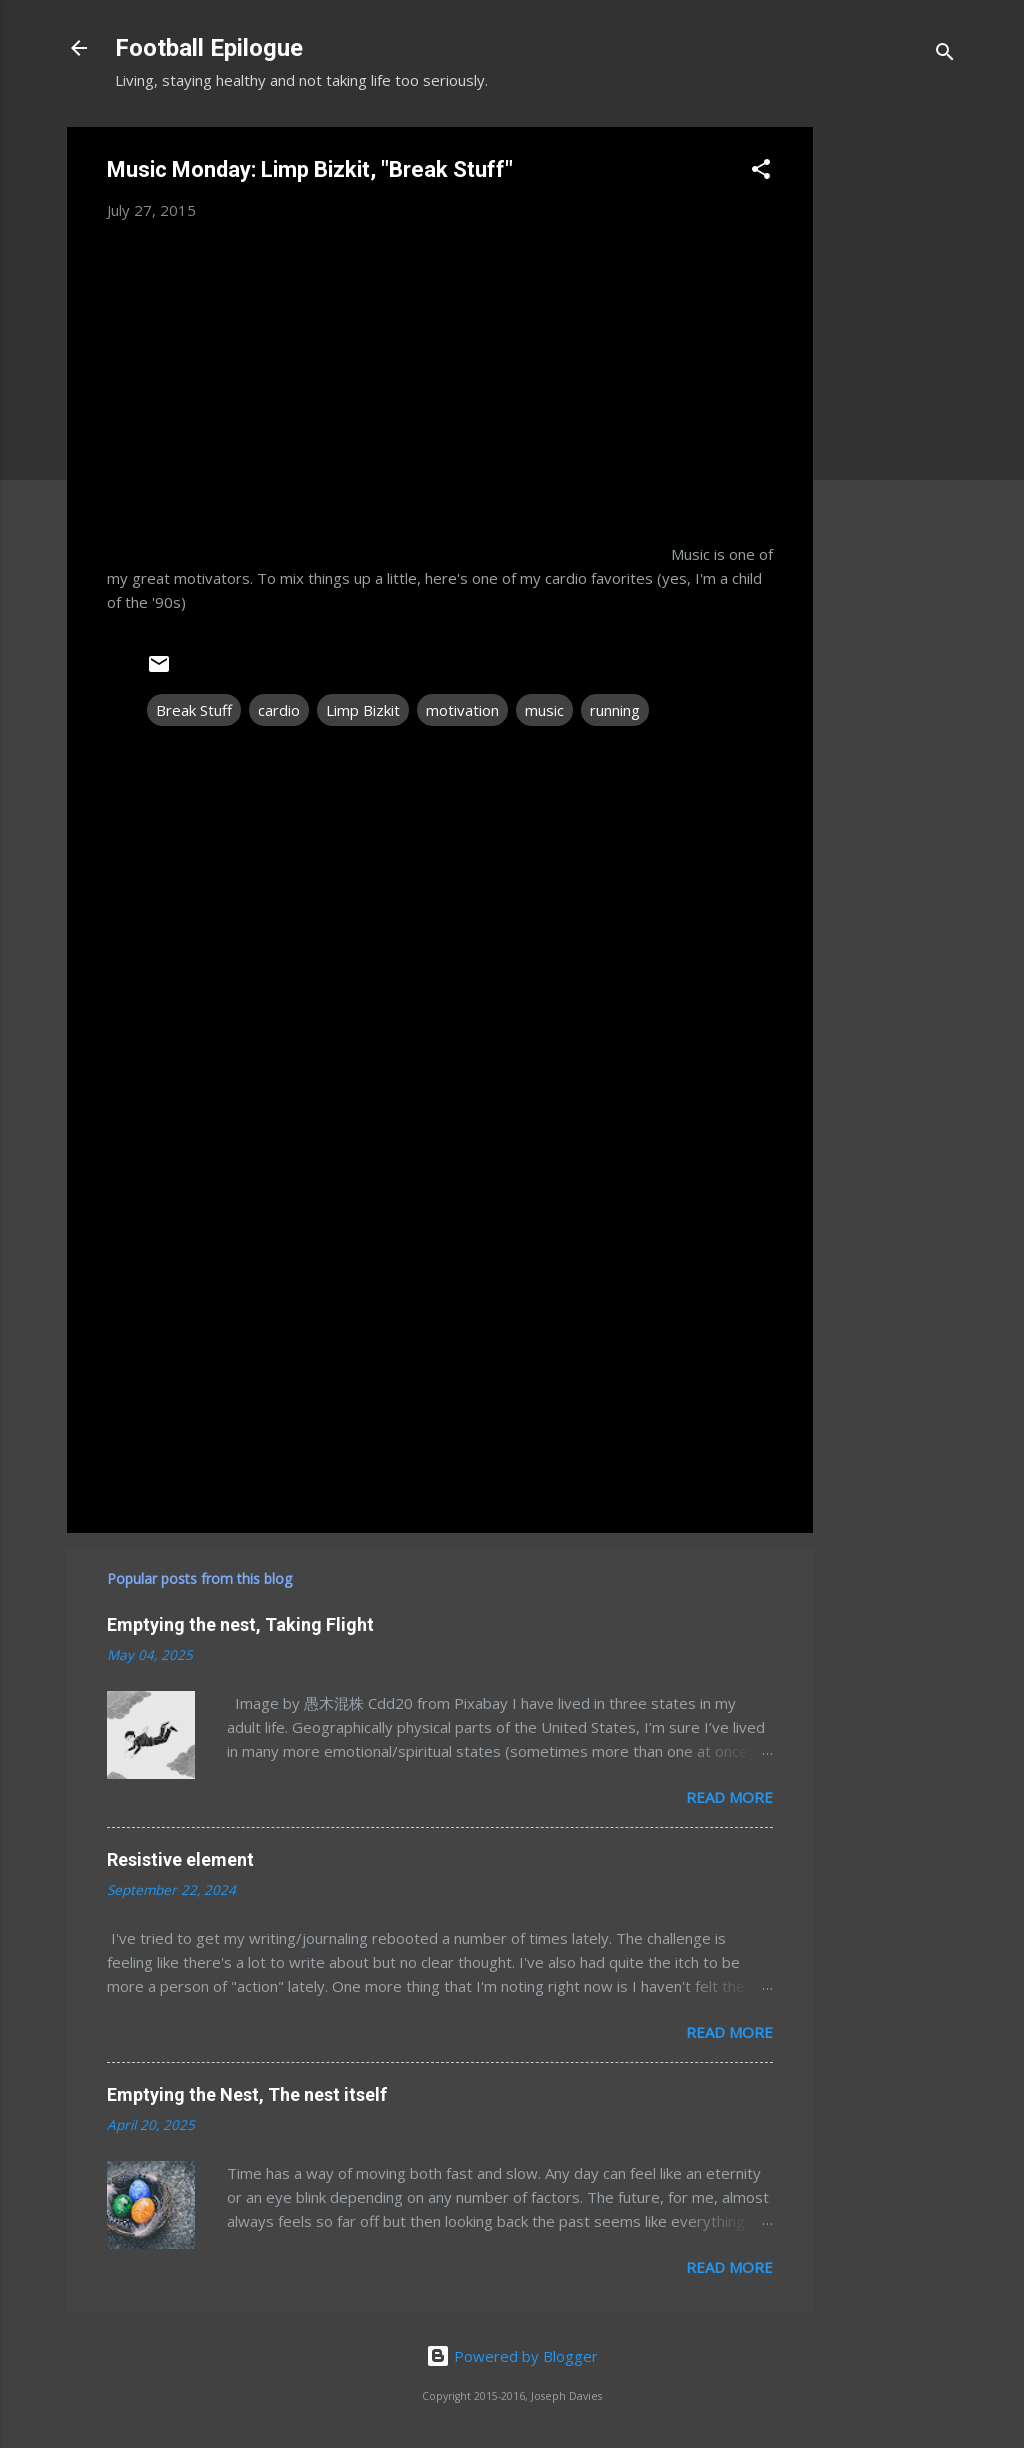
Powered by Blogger (512, 2356)
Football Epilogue (209, 48)
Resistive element (180, 1859)
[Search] (945, 54)
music (544, 710)
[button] (761, 172)
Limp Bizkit (363, 710)
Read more (729, 1797)
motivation (462, 710)
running (615, 710)
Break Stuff (194, 710)
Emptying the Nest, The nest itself (247, 2094)
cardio (279, 710)
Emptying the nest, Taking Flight (240, 1624)
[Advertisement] (893, 427)
